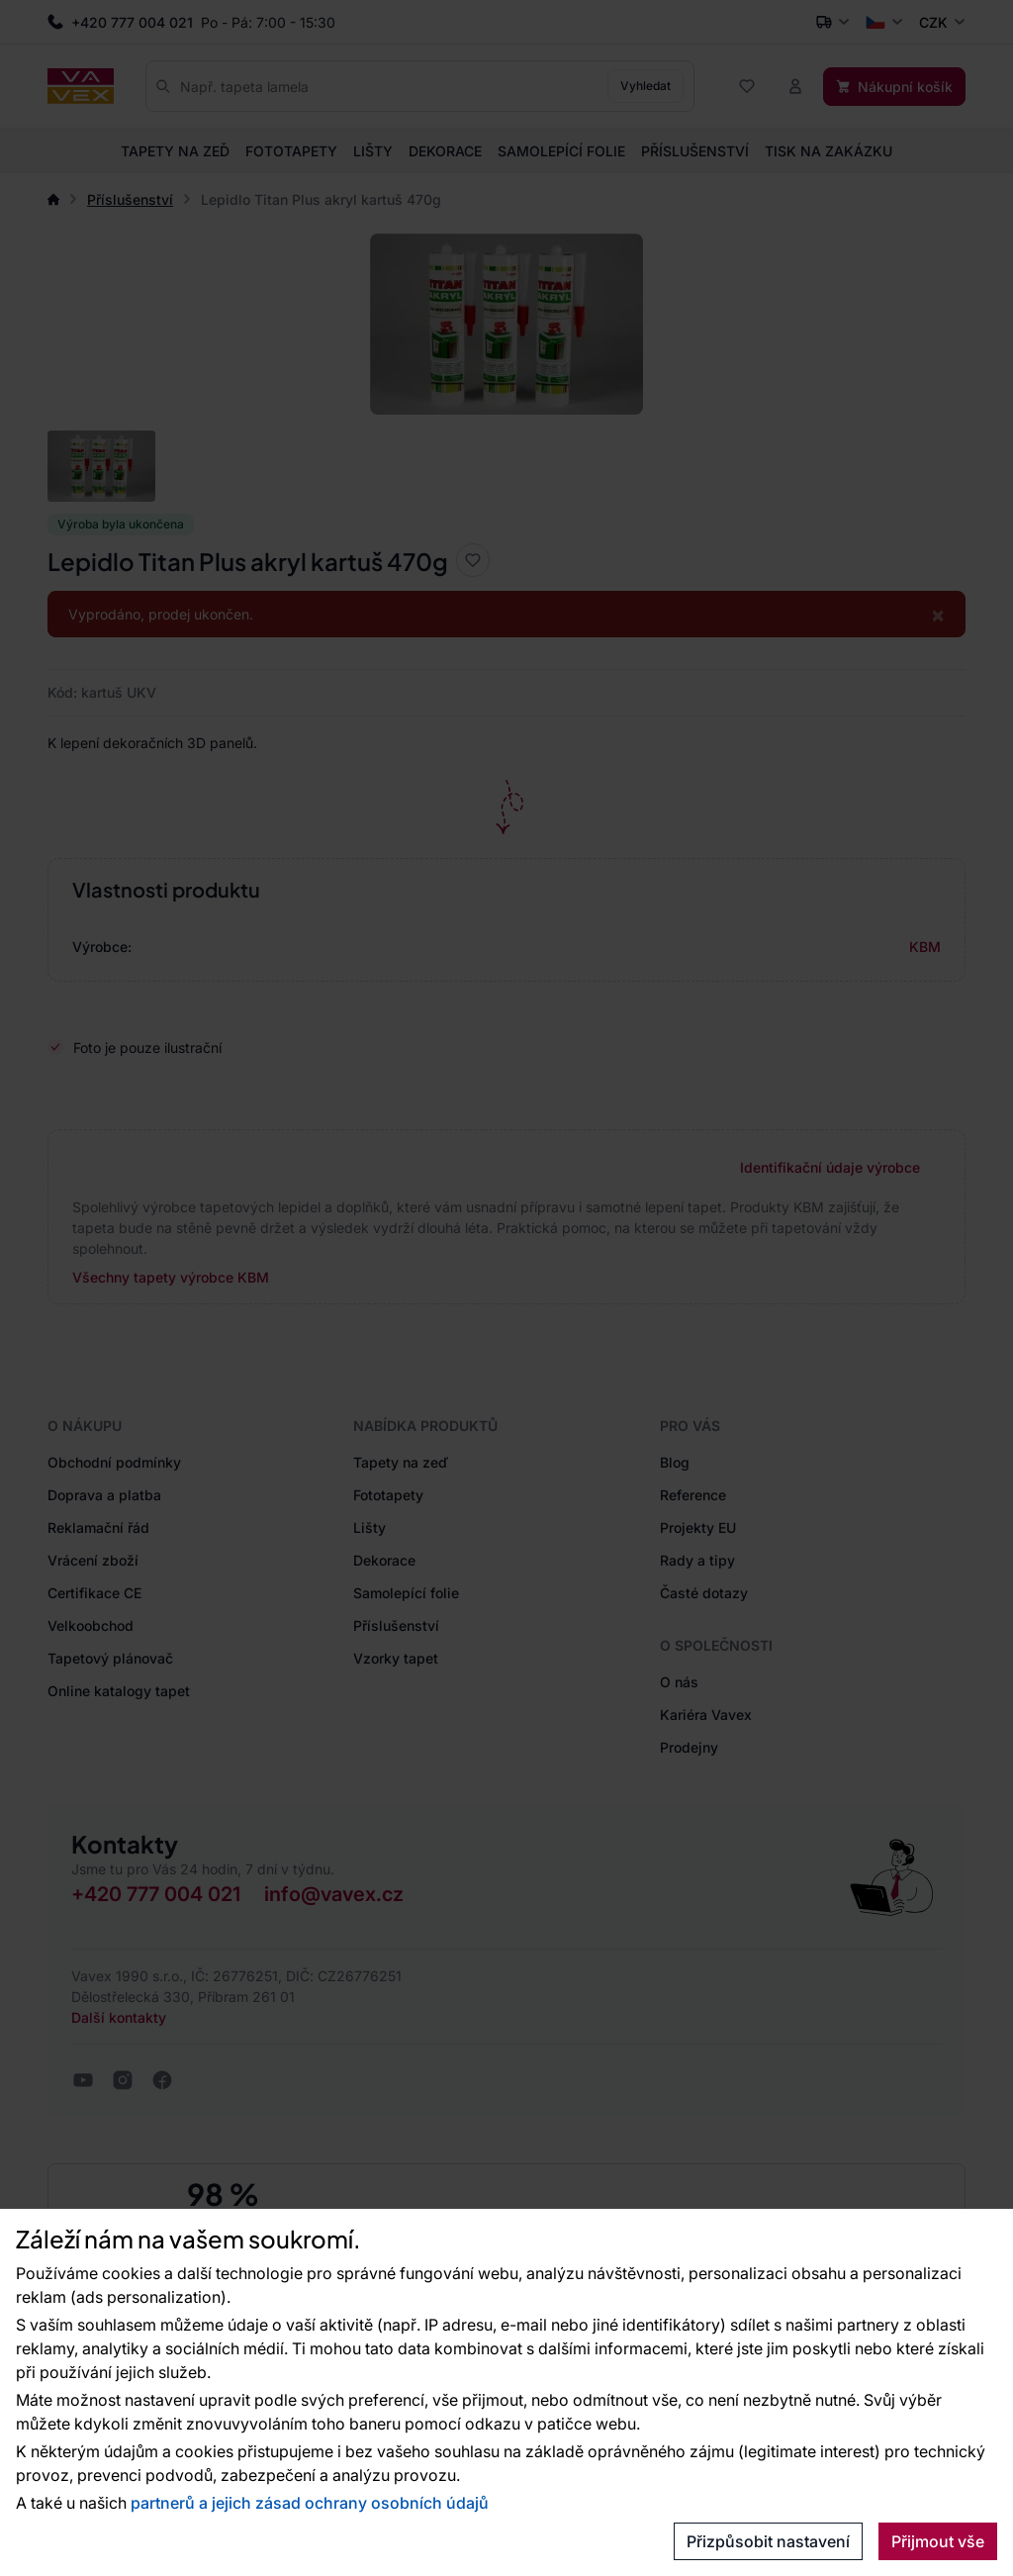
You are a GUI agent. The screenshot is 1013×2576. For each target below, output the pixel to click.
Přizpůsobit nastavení (768, 2541)
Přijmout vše (937, 2541)
